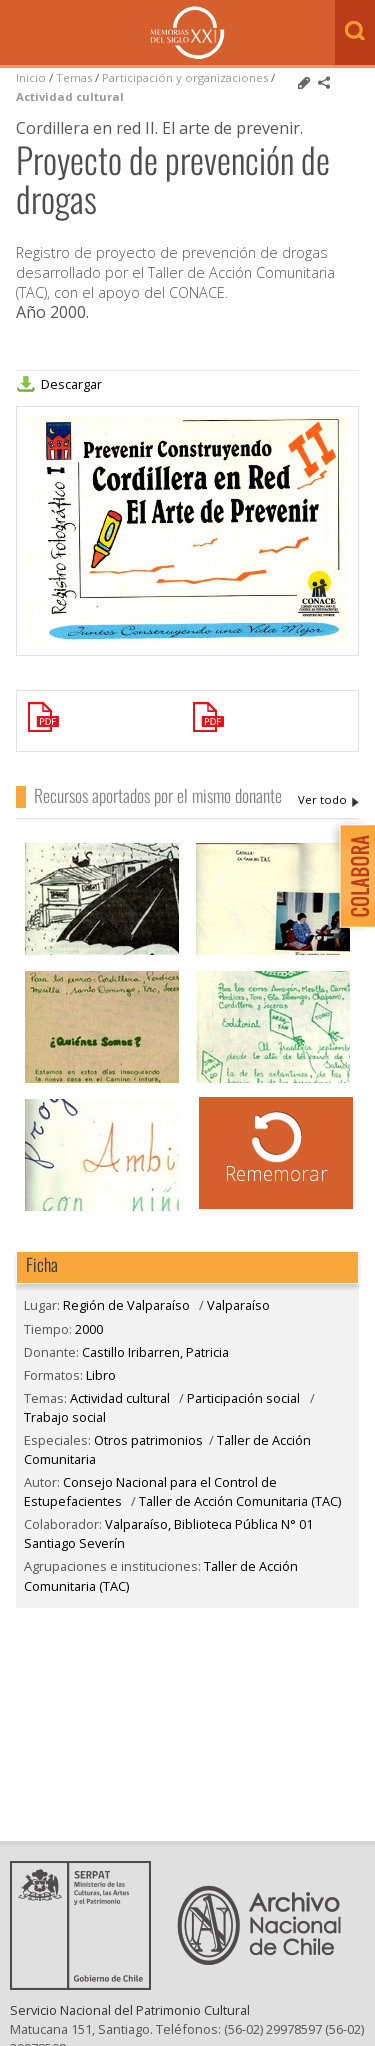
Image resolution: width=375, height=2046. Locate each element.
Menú (20, 34)
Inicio (31, 77)
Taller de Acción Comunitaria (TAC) (240, 1501)
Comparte (324, 83)
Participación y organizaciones (185, 77)
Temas (74, 77)
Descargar (71, 384)
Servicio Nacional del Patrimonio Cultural (130, 2026)
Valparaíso (238, 1305)
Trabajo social (65, 1417)
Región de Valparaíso (126, 1305)
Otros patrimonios (148, 1440)
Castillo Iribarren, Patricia (328, 800)
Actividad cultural (70, 96)
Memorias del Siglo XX (187, 32)
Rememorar (276, 1173)
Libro (101, 1375)
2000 (89, 1329)
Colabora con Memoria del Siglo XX (352, 875)
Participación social (243, 1398)
